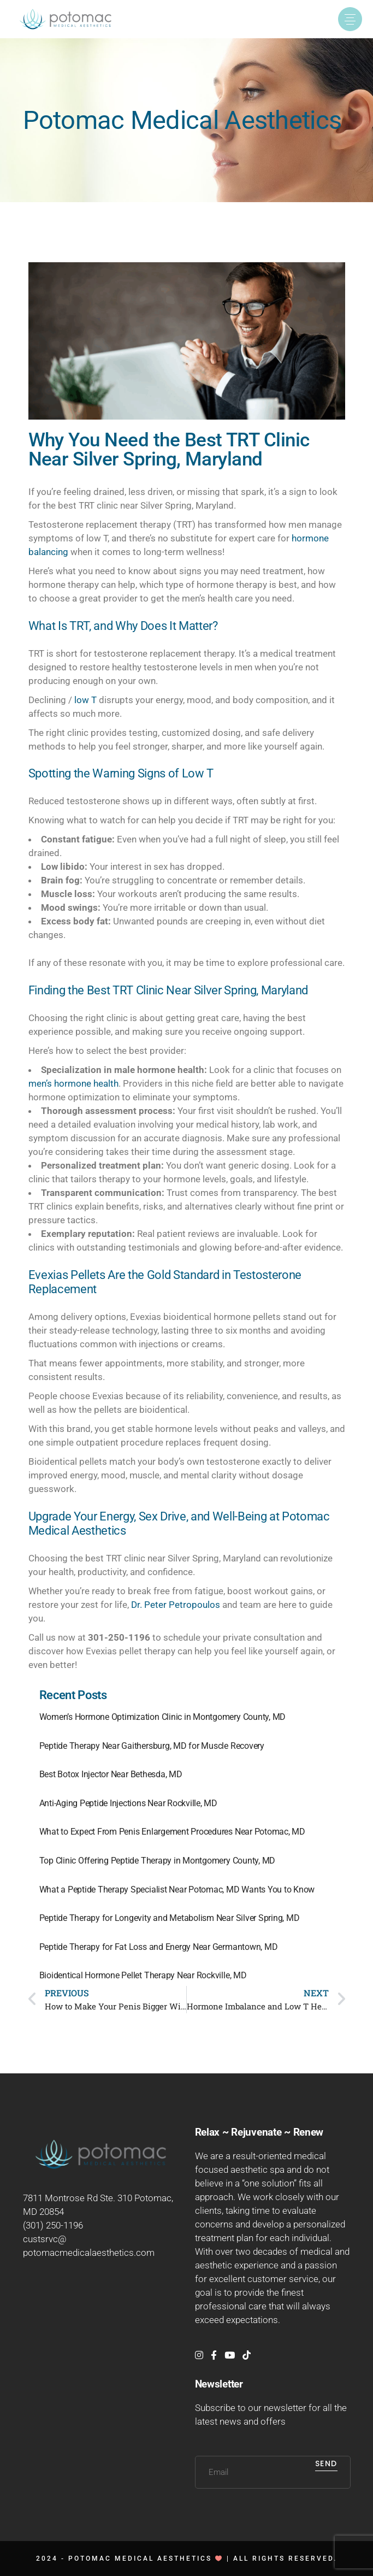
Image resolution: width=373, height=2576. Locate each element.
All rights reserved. (285, 2558)
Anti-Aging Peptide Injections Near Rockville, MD (128, 1803)
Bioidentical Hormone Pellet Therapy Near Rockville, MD (143, 1975)
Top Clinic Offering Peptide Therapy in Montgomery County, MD (157, 1860)
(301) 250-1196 (53, 2225)
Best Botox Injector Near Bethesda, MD (110, 1774)
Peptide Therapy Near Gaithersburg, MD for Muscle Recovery (151, 1746)
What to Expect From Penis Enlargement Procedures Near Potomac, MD (172, 1831)
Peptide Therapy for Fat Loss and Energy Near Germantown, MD (158, 1947)
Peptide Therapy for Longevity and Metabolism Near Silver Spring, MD (169, 1918)
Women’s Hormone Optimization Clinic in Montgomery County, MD (162, 1717)
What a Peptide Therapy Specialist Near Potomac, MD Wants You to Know (177, 1889)
